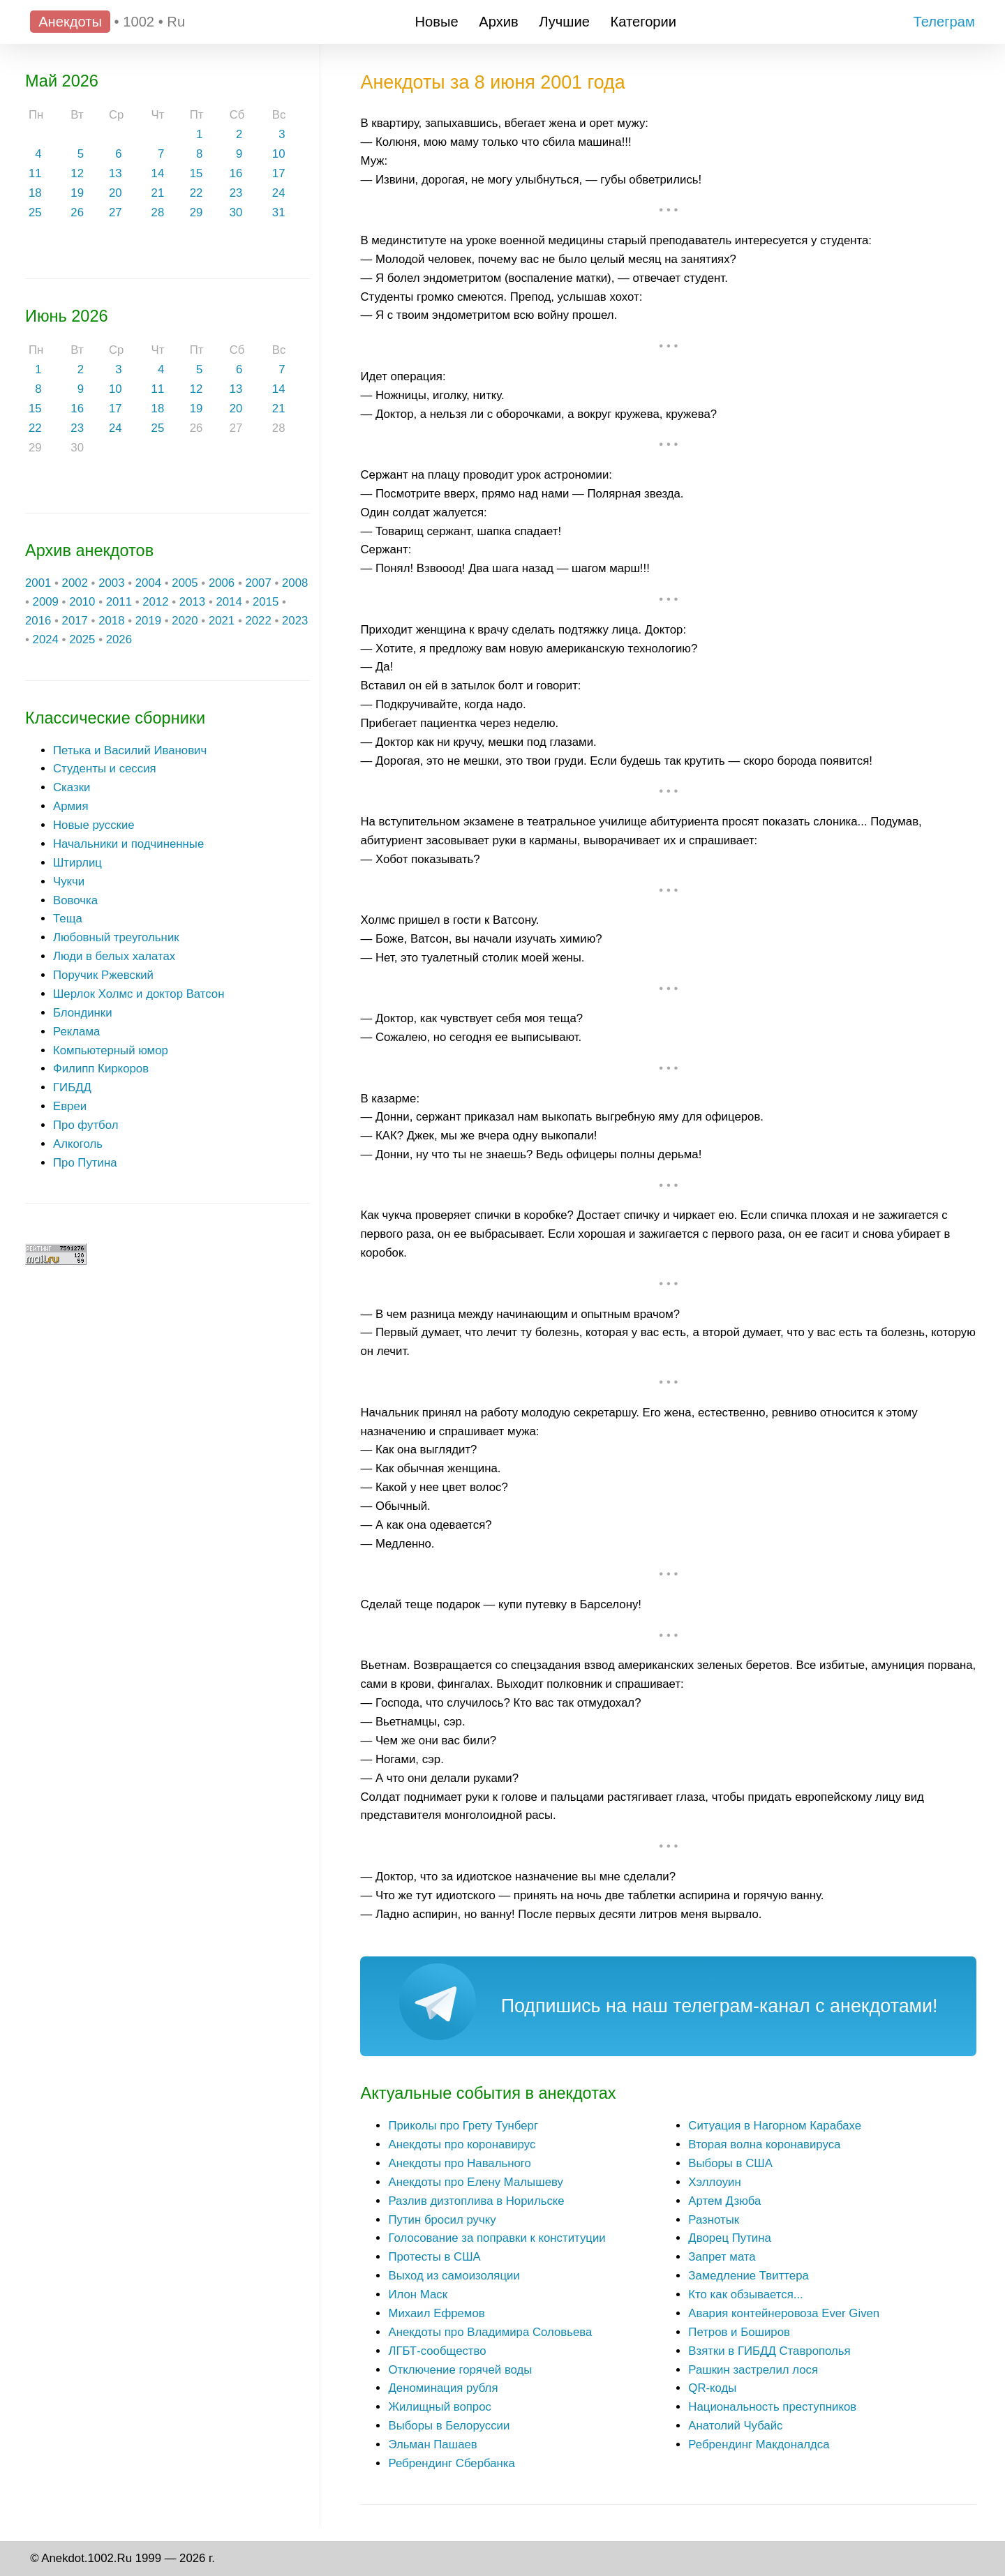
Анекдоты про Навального (459, 2163)
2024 (46, 639)
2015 (265, 601)
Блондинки (82, 1012)
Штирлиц (77, 862)
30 (236, 212)
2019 (148, 620)
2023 (295, 620)
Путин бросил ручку (442, 2219)
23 (236, 193)
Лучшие (564, 21)
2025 (82, 639)
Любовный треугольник (116, 937)
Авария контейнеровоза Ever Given (783, 2313)
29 (196, 212)
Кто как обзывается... (745, 2294)
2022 (258, 620)
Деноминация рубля (443, 2388)
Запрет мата (721, 2256)
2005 (185, 583)
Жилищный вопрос (439, 2406)
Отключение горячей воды (460, 2369)
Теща (67, 918)
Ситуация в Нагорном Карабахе (774, 2125)
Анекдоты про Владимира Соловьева (490, 2332)
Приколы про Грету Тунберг (463, 2125)
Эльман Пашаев (432, 2444)
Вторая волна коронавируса (764, 2144)
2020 (185, 620)
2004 (148, 583)
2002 (75, 583)
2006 (221, 583)
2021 (221, 620)
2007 (258, 583)
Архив (498, 21)
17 (278, 173)
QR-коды (712, 2388)
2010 (82, 601)
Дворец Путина (729, 2238)
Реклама (76, 1031)
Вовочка (75, 900)
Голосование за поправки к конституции (496, 2238)
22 (196, 193)
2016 (38, 620)
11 (35, 173)
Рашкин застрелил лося (753, 2369)
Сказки (71, 787)
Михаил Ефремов (436, 2313)
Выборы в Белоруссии (448, 2425)
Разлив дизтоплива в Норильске (476, 2201)
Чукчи (68, 881)
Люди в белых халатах (114, 956)
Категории (644, 21)
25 (35, 212)
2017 (75, 620)
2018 (111, 620)
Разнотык (713, 2219)
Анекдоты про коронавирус (461, 2144)
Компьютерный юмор (110, 1050)
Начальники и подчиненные (128, 844)
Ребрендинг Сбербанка (451, 2463)
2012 (155, 601)
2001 (38, 583)
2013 (192, 601)
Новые (437, 21)
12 (77, 173)
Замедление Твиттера (748, 2275)
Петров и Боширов (739, 2332)
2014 (228, 601)
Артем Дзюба (724, 2201)
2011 (119, 601)
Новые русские (94, 825)
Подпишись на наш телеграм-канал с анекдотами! (719, 2005)
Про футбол (85, 1125)
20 (115, 193)
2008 (295, 583)
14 (158, 173)
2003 (111, 583)
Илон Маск (417, 2294)
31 (278, 212)
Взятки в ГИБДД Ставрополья (769, 2351)
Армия (71, 806)
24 (278, 193)
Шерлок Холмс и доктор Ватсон (139, 994)
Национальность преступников (772, 2406)
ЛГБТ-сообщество (437, 2351)
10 (278, 153)
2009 (46, 601)
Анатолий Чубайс (735, 2425)
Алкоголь (78, 1144)
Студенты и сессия (104, 768)
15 (196, 173)
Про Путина (85, 1162)
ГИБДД (72, 1087)
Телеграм (944, 21)
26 (77, 212)
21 (158, 193)
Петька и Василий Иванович (130, 750)
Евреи (70, 1106)
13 (115, 173)
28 (158, 212)
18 (35, 193)
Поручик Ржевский (103, 975)
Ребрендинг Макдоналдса (758, 2444)
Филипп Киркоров (101, 1068)
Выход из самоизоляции (453, 2275)
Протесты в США (434, 2256)
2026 (119, 639)
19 (77, 193)
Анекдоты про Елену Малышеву (475, 2182)
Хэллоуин (714, 2182)
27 (115, 212)
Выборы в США (730, 2163)
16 (236, 173)
